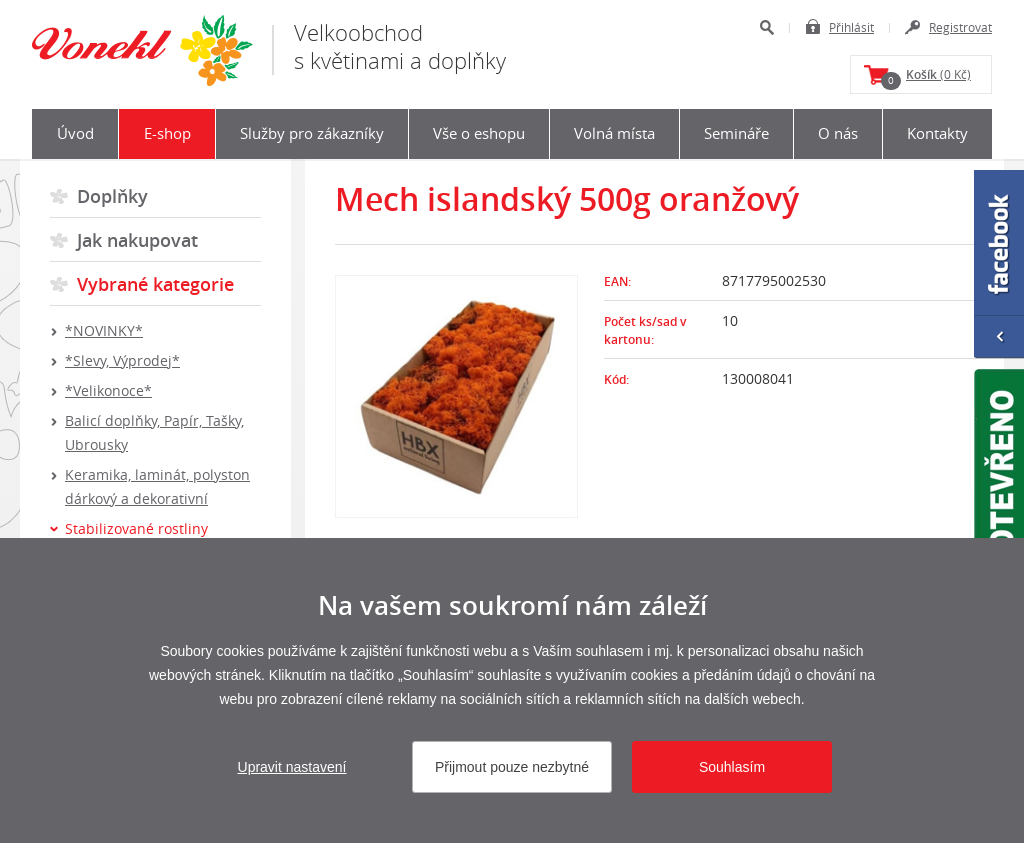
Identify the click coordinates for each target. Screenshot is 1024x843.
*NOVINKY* (104, 330)
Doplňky (112, 196)
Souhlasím (732, 767)
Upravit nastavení (292, 767)
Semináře (736, 133)
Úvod (75, 133)
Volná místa (614, 133)
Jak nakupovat (137, 240)
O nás (838, 133)
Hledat (766, 27)
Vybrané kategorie (155, 284)
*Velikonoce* (108, 390)
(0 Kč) (926, 78)
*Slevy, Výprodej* (122, 360)
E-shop (167, 133)
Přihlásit (851, 27)
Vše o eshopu (479, 133)
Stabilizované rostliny (136, 528)
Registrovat (960, 27)
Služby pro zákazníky (312, 133)
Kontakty (937, 133)
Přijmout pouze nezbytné (512, 767)
